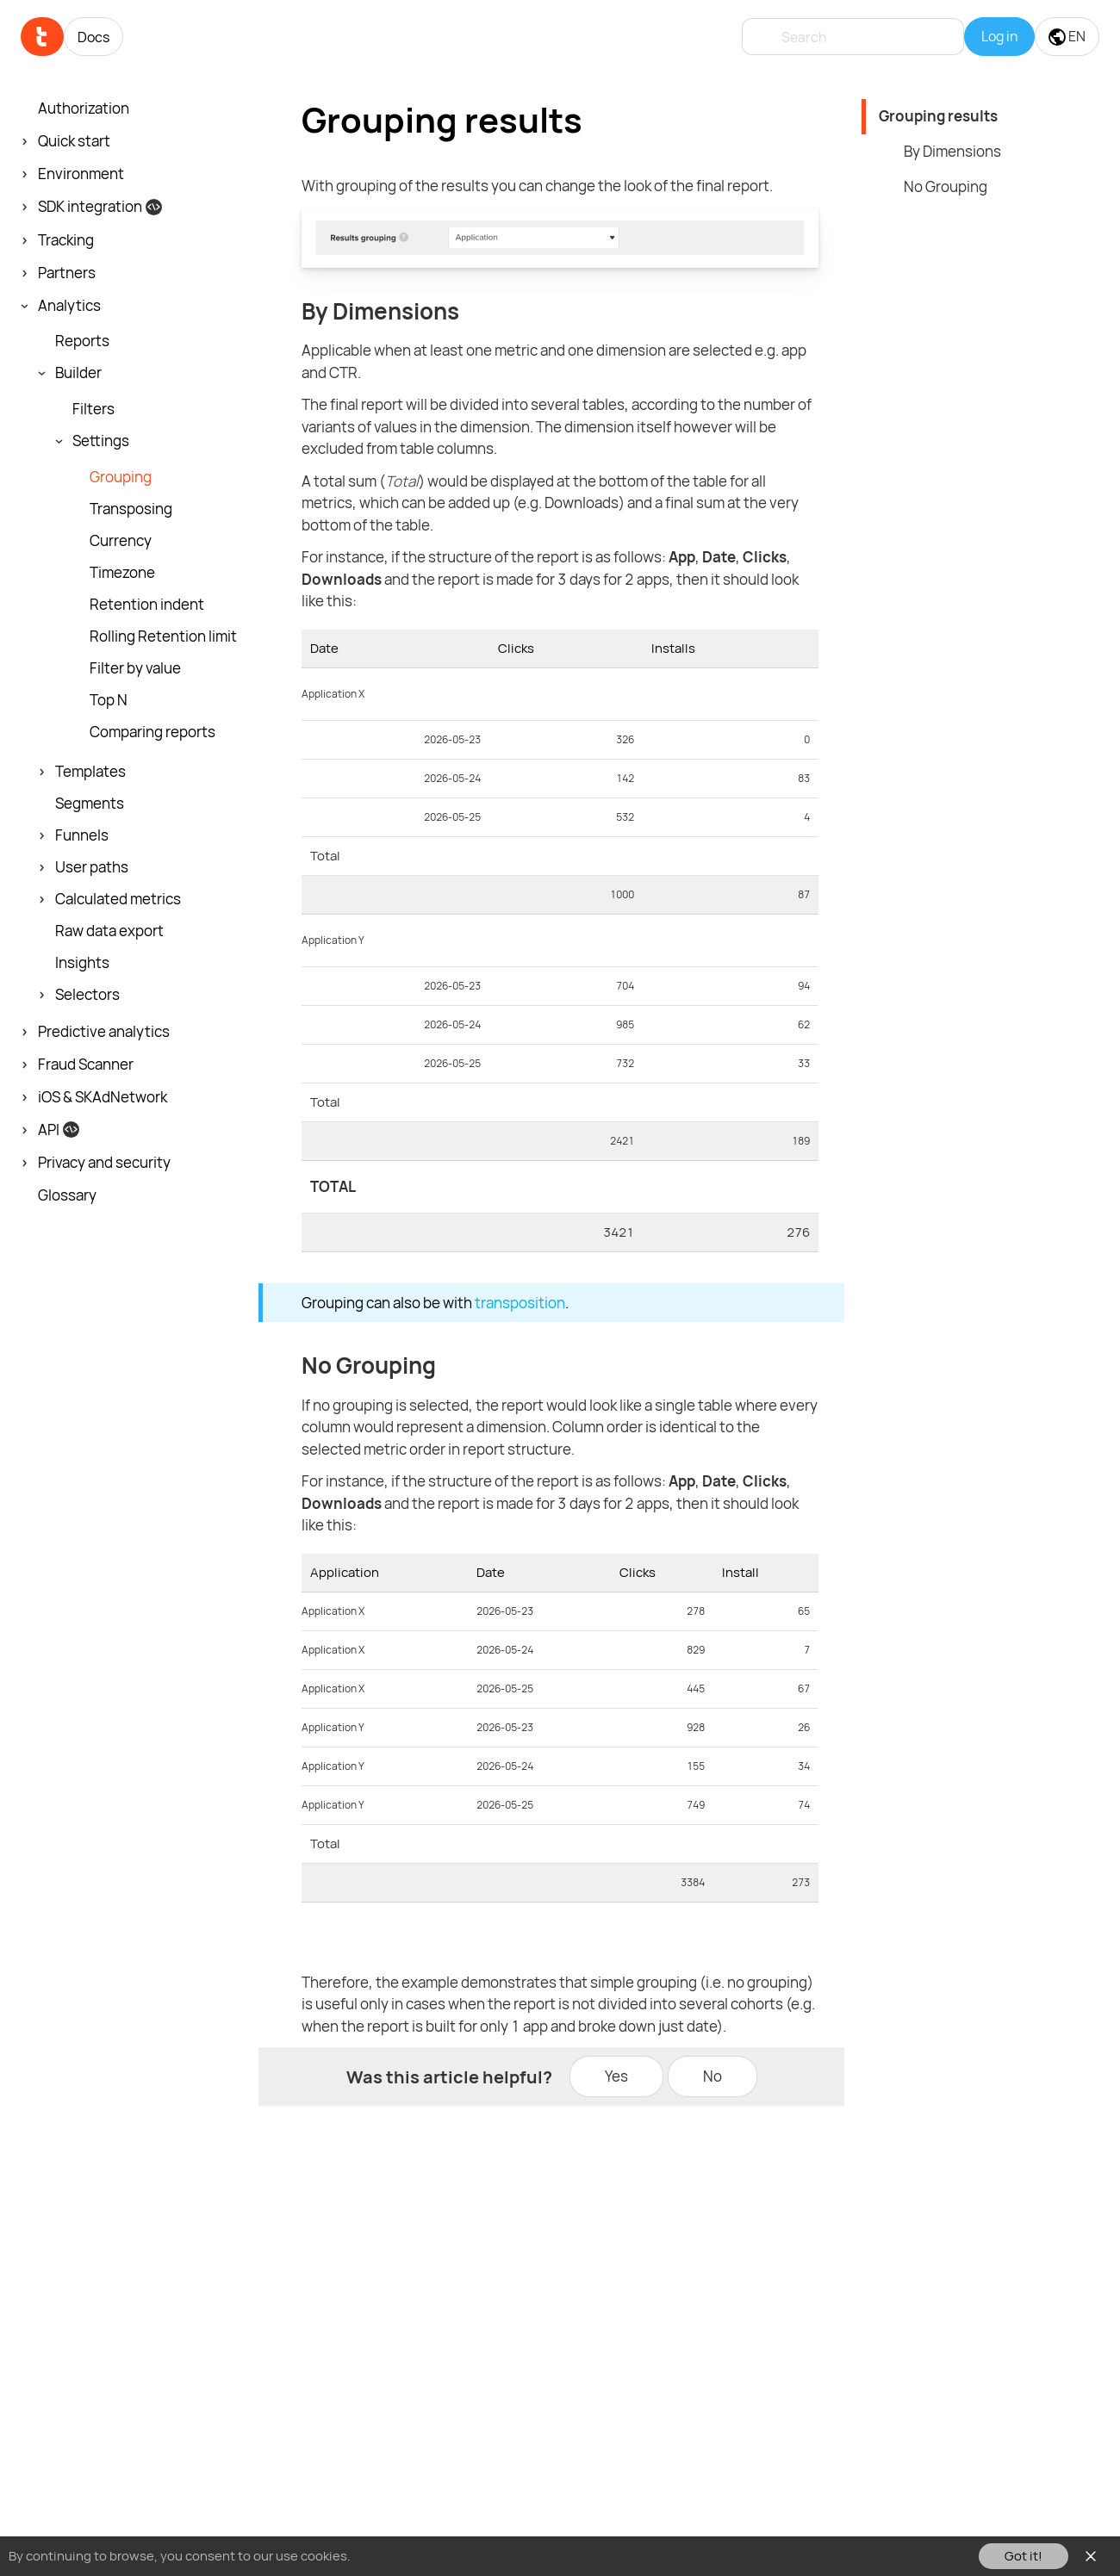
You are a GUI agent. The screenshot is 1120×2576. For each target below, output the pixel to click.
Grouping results (938, 116)
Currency (121, 540)
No (712, 2076)
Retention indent (147, 604)
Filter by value (135, 668)
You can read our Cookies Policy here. (464, 2556)
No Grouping (945, 186)
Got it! (1023, 2556)
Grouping (121, 477)
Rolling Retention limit (163, 636)
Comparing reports (152, 732)
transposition (520, 1303)
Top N (109, 700)
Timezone (122, 572)
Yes (616, 2076)
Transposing (131, 509)
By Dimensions (952, 151)
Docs (93, 37)
